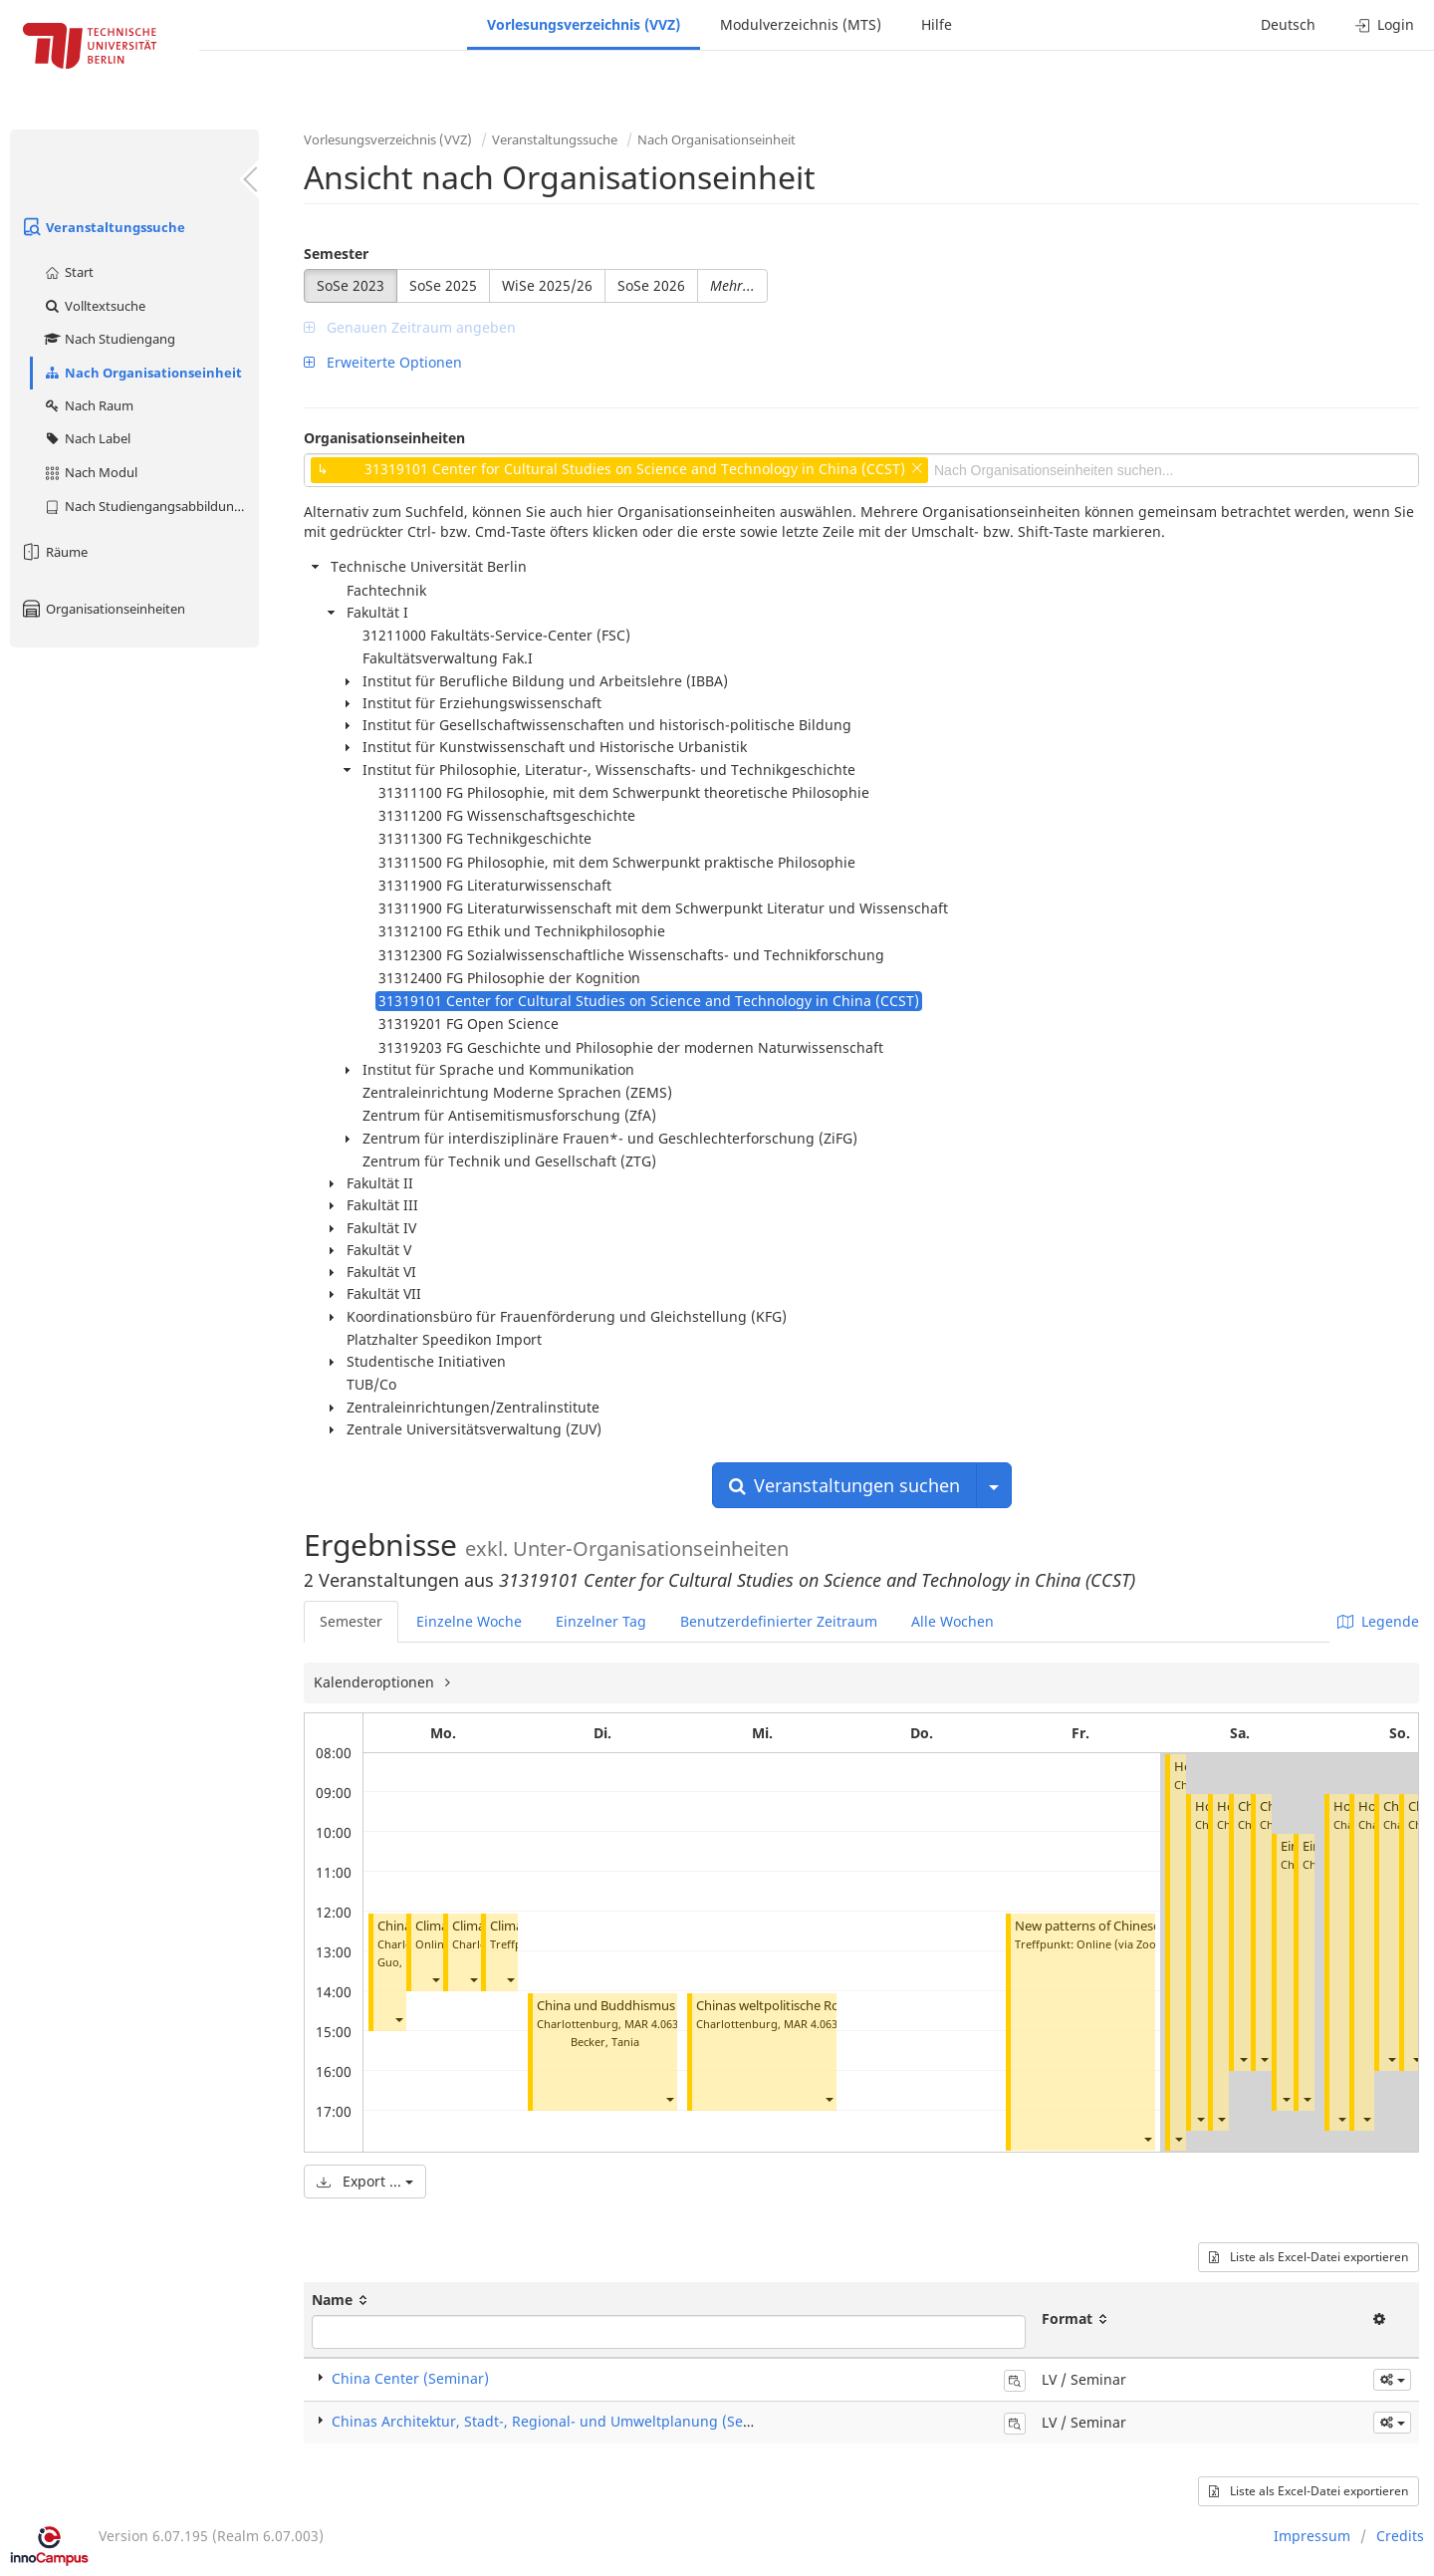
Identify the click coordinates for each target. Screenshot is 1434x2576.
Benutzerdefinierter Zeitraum (778, 1621)
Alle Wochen (952, 1621)
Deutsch (1288, 24)
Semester (336, 253)
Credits (1400, 2535)
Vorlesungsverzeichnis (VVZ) (583, 24)
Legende (1378, 1621)
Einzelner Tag (601, 1621)
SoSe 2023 (350, 285)
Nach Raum (88, 405)
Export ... (365, 2181)
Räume (54, 552)
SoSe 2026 (651, 285)
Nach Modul (90, 472)
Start (68, 272)
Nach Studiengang (109, 339)
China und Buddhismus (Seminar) (637, 2005)
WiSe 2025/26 (547, 285)
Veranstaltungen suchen (844, 1485)
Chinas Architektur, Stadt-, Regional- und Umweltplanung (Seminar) (560, 2421)
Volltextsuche (94, 306)
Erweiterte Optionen (383, 362)
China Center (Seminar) (410, 2378)
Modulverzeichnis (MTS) (800, 24)
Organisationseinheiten (102, 609)
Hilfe (936, 24)
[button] (398, 2019)
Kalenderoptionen (376, 1682)
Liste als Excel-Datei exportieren (1308, 2256)
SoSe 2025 (443, 285)
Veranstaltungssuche (102, 227)
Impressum (1312, 2535)
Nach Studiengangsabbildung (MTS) (151, 506)
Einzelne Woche (469, 1621)
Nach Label (86, 438)
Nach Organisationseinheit (142, 373)
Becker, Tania (605, 2041)
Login (1384, 24)
